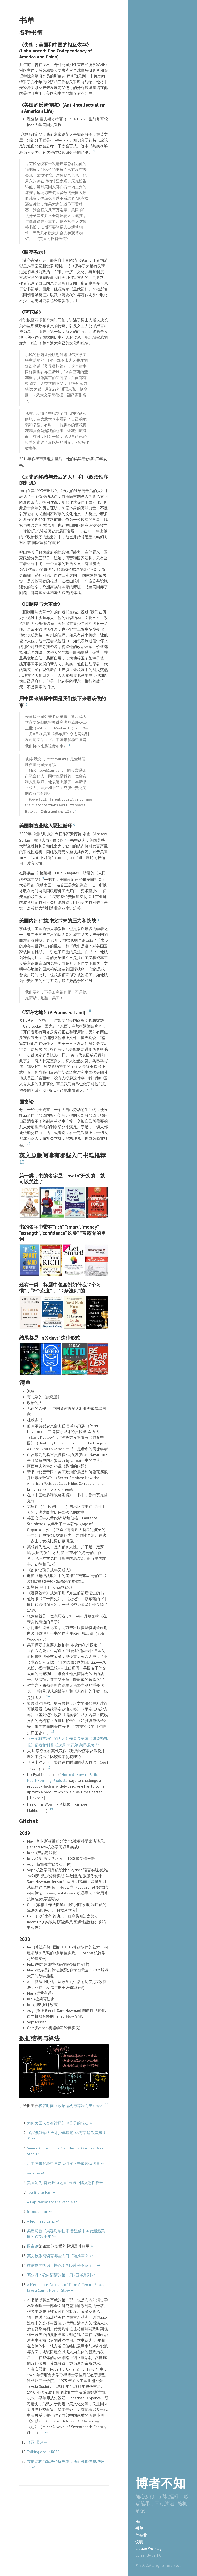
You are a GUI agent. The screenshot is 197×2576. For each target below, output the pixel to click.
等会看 (141, 2535)
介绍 (31, 2442)
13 (22, 1162)
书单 (139, 2528)
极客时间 (46, 2105)
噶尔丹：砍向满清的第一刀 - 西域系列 (59, 2275)
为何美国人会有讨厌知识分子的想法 (57, 2123)
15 (52, 1732)
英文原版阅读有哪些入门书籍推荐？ (57, 2255)
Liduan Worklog (148, 2548)
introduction (37, 2211)
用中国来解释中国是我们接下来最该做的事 (63, 2163)
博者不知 (160, 2483)
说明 (139, 2541)
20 (106, 2104)
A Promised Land (41, 2221)
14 (48, 1696)
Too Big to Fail (39, 2192)
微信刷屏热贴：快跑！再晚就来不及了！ (61, 2265)
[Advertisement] (64, 2520)
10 (89, 1011)
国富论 (32, 2246)
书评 (39, 2442)
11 (90, 1089)
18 (54, 1803)
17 (49, 1767)
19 (51, 1809)
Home (140, 2521)
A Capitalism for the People (50, 2201)
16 (97, 1744)
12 (28, 1144)
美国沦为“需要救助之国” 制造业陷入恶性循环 (65, 2182)
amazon (33, 2173)
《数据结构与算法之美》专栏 (79, 2105)
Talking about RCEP (43, 2451)
